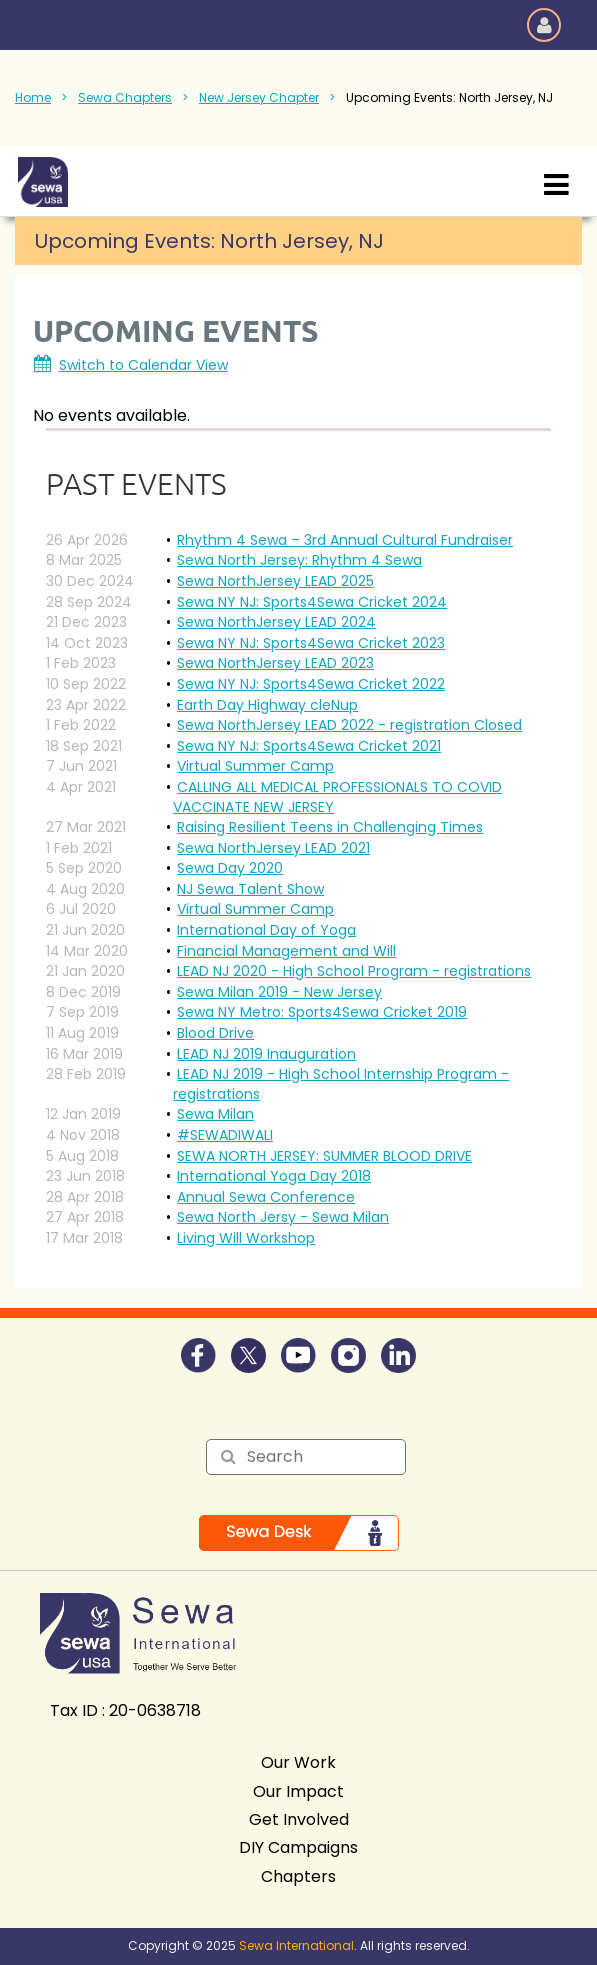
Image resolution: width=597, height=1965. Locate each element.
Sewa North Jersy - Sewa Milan (283, 1217)
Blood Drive (215, 1033)
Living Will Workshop (246, 1238)
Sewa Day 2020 (230, 868)
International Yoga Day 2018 (274, 1176)
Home (33, 97)
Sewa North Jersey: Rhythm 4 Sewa (299, 560)
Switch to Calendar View (143, 365)
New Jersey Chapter (259, 97)
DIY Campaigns (298, 1847)
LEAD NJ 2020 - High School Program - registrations (354, 971)
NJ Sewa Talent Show (250, 889)
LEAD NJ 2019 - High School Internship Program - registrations (341, 1084)
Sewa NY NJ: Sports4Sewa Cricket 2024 (312, 602)
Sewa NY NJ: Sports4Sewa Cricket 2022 (311, 684)
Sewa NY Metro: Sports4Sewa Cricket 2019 (322, 1012)
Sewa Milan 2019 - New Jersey (279, 992)
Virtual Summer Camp (255, 766)
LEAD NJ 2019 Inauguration (266, 1054)
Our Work (298, 1762)
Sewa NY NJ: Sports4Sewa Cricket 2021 (309, 746)
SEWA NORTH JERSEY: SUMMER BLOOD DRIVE (324, 1156)
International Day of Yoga (266, 930)
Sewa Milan (215, 1114)
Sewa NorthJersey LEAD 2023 (275, 663)
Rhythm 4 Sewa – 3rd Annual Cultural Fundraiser (345, 540)
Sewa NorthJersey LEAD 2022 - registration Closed (349, 725)
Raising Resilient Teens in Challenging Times (330, 827)
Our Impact (298, 1791)
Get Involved (299, 1819)
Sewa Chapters (125, 97)
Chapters (298, 1876)
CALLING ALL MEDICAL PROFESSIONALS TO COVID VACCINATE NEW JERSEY (337, 797)
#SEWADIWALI (225, 1135)
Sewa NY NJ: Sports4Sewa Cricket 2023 (311, 643)
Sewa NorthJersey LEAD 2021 (273, 848)
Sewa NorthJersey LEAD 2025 (275, 581)
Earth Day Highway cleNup (267, 705)
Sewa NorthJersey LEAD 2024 (276, 622)
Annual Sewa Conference (266, 1197)
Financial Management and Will (286, 951)
